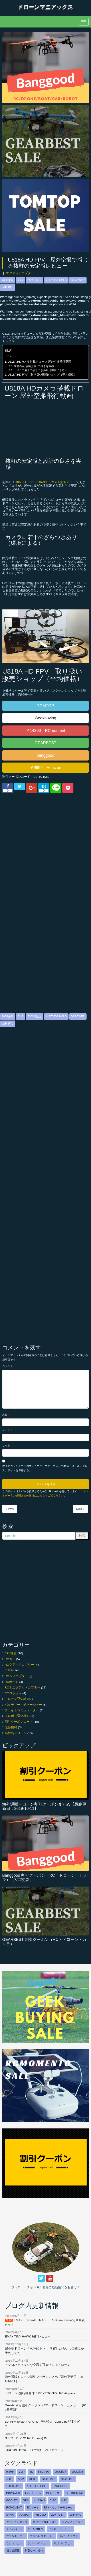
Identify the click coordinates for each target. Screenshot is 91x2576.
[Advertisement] (45, 856)
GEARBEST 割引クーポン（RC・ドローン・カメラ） (44, 1941)
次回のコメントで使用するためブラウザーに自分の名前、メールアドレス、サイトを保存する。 (45, 1468)
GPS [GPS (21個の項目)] (25, 2500)
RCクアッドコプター (19, 273)
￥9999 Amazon (45, 767)
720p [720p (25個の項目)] (21, 2479)
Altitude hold (56, 280)
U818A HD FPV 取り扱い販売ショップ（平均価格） (42, 374)
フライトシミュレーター (22, 1710)
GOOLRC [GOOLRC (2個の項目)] (12, 2500)
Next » (80, 1509)
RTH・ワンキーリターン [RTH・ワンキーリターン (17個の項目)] (58, 2507)
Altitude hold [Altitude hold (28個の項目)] (37, 2486)
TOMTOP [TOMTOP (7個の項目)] (24, 2514)
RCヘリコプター (16, 1676)
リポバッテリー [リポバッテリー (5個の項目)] (63, 2543)
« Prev (10, 1509)
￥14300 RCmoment (45, 730)
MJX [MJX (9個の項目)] (64, 2500)
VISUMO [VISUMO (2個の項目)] (40, 2514)
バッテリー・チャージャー (23, 1704)
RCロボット (13, 1693)
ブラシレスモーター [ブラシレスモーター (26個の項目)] (42, 2536)
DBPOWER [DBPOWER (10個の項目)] (13, 2493)
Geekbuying (45, 718)
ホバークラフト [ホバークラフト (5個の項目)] (68, 2536)
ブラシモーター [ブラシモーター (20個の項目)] (15, 2536)
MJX (11, 1669)
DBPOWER (78, 280)
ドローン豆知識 (15, 1699)
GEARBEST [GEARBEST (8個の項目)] (53, 2493)
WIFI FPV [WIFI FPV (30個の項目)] (75, 2514)
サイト (6, 1445)
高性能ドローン (15, 1733)
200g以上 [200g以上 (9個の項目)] (61, 2471)
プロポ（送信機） (17, 1716)
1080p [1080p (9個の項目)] (33, 2479)
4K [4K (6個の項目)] (31, 2471)
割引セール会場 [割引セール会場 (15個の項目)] (34, 2550)
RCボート (11, 1682)
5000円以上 (35, 280)
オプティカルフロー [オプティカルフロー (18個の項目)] (45, 2521)
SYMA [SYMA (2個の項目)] (10, 2514)
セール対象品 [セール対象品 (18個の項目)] (35, 2529)
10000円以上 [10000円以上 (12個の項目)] (14, 2486)
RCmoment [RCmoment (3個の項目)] (14, 2507)
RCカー (10, 1659)
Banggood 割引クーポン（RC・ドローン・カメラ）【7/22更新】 (44, 1877)
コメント (7, 1366)
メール (7, 1430)
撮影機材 (11, 1727)
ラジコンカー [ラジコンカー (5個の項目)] (14, 2543)
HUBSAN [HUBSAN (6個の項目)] (39, 2500)
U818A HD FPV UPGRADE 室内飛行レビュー (44, 482)
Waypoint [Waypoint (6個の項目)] (58, 2514)
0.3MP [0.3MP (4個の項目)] (10, 2471)
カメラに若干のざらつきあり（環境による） (40, 370)
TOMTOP (45, 706)
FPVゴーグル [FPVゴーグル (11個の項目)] (33, 2493)
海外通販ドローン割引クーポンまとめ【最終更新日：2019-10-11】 (44, 1806)
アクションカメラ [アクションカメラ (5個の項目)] (17, 2521)
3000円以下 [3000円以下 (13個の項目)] (49, 2479)
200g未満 (8, 280)
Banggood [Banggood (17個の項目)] (61, 2486)
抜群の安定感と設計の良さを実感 (34, 366)
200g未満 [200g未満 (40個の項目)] (77, 2471)
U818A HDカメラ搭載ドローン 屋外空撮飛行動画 (39, 361)
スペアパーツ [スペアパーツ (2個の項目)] (14, 2529)
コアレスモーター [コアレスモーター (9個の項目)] (72, 2521)
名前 (5, 1414)
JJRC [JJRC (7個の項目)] (53, 2500)
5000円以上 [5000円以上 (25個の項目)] (68, 2479)
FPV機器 (11, 1653)
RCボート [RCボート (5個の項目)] (33, 2507)
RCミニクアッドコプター (22, 1687)
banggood (45, 755)
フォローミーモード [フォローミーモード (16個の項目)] (61, 2529)
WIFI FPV (7, 287)
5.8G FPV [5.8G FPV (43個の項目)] (44, 2471)
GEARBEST (45, 743)
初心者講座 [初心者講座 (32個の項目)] (13, 2550)
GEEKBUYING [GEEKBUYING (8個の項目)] (74, 2493)
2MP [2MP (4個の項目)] (21, 2471)
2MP (20, 280)
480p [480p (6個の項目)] (9, 2479)
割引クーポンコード (19, 1721)
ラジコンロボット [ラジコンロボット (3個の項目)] (38, 2543)
